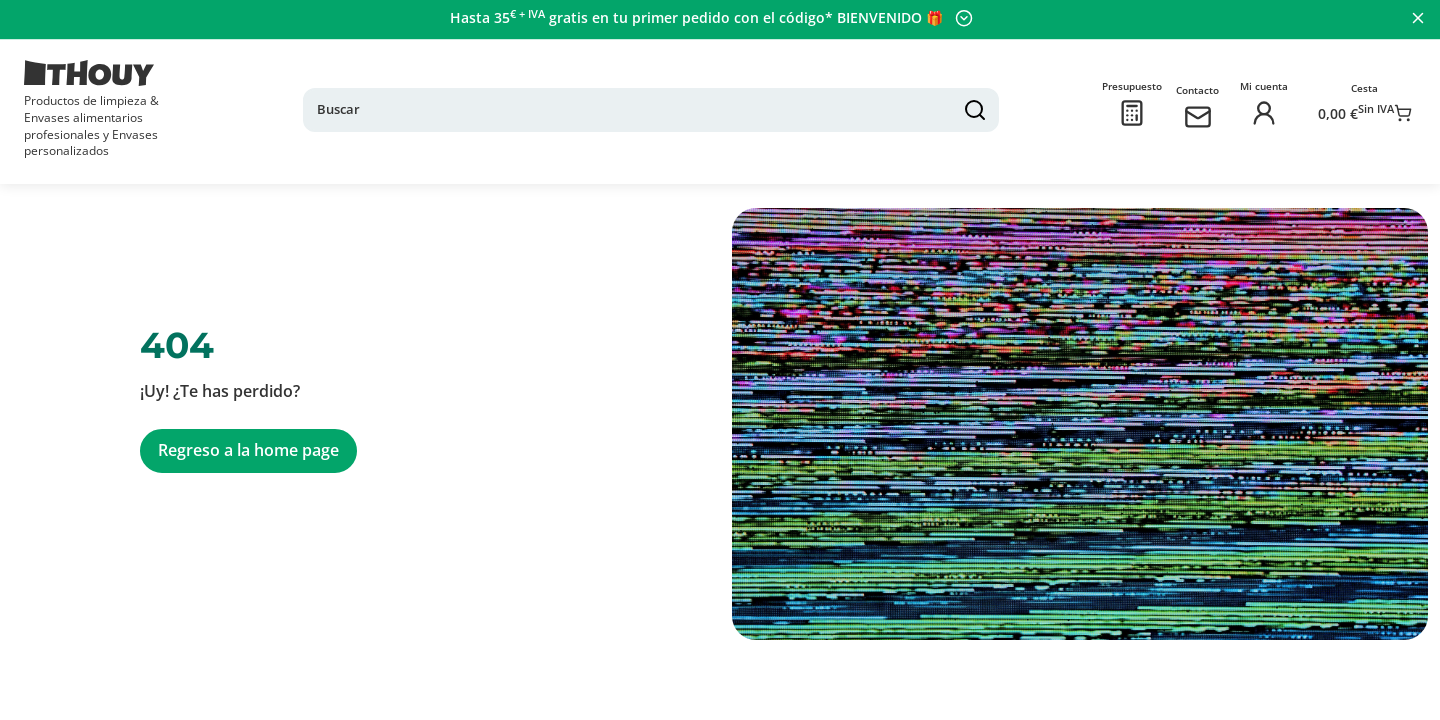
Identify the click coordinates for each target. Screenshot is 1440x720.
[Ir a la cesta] (1357, 108)
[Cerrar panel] (1416, 18)
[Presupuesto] (1116, 109)
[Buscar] (678, 102)
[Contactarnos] (1182, 109)
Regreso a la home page (248, 435)
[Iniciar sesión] (1248, 109)
